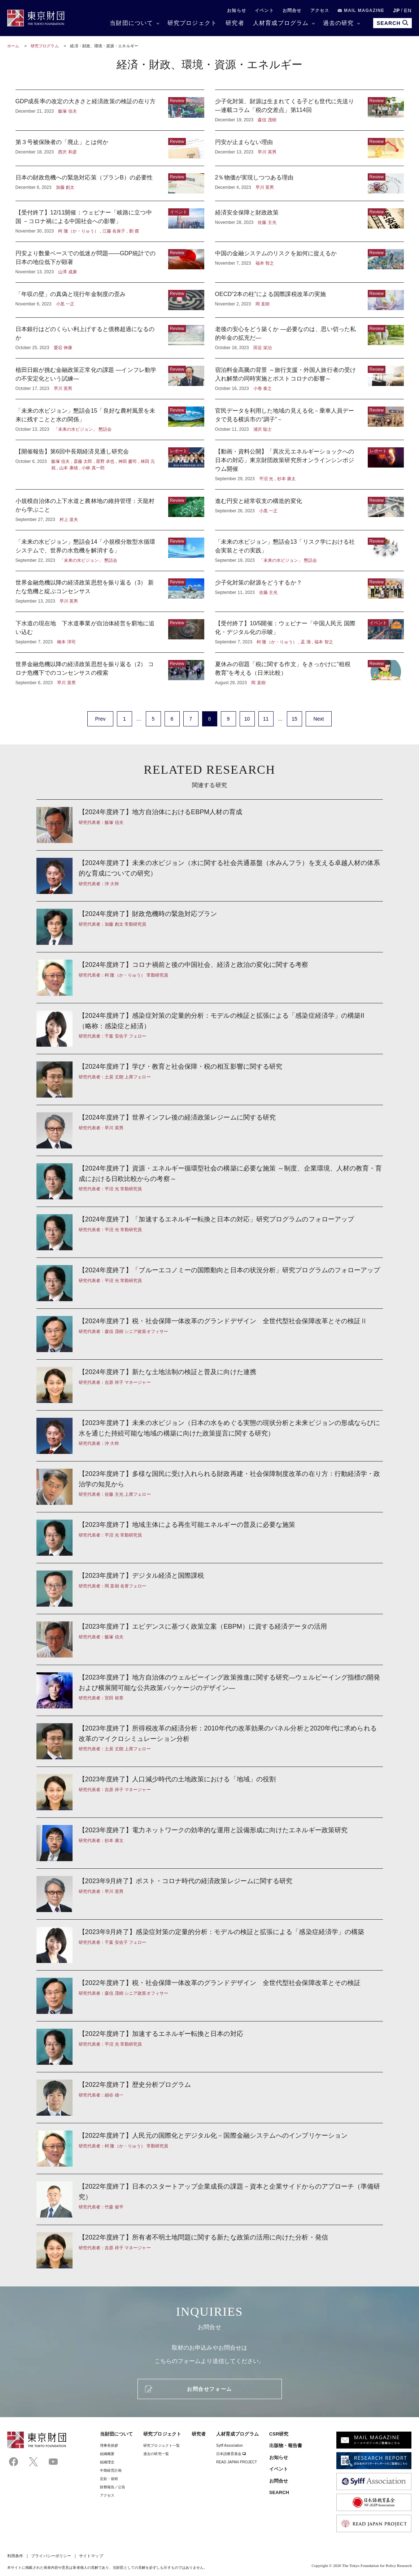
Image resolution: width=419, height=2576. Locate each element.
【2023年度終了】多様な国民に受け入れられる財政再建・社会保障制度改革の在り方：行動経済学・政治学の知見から (209, 1486)
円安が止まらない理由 (309, 148)
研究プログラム (45, 46)
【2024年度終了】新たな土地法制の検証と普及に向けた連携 (209, 1385)
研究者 (235, 23)
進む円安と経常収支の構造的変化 (309, 510)
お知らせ (236, 10)
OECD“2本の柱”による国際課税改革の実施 (309, 300)
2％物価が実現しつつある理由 (309, 183)
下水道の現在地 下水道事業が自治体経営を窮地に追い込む (110, 632)
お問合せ (292, 10)
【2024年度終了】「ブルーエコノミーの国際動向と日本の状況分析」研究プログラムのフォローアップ (209, 1283)
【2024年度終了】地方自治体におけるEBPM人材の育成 (209, 825)
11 (266, 719)
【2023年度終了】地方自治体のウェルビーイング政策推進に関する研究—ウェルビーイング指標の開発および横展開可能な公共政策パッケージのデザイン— (209, 1690)
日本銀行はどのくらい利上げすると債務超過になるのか (110, 338)
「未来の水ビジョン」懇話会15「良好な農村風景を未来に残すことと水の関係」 (110, 419)
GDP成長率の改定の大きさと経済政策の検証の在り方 (110, 110)
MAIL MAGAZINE (361, 10)
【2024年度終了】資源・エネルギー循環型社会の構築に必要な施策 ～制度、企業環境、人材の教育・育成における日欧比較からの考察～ (209, 1181)
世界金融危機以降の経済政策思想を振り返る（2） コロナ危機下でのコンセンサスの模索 (110, 673)
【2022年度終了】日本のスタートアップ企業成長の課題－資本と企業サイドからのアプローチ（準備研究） (209, 2199)
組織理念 (107, 2462)
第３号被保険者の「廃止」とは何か (110, 148)
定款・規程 (109, 2479)
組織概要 (107, 2454)
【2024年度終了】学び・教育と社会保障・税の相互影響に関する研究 (209, 1079)
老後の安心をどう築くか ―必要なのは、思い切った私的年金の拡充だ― (309, 338)
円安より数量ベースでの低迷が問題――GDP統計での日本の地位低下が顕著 (110, 262)
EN (408, 10)
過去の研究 (338, 23)
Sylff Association (229, 2445)
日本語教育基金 (231, 2454)
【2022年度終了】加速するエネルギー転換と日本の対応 (209, 2046)
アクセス (319, 10)
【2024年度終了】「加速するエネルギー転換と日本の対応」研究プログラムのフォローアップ (209, 1232)
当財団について (131, 23)
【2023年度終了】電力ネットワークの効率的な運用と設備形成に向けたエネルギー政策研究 (209, 1843)
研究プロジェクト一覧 (161, 2445)
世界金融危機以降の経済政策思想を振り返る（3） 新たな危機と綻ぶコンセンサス (110, 591)
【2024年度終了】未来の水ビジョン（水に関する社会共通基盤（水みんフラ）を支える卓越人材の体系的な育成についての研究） (209, 876)
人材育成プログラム (281, 23)
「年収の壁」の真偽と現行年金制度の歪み (110, 300)
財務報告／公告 (113, 2487)
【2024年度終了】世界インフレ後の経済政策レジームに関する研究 (209, 1130)
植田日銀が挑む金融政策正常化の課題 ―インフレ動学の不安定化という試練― (110, 379)
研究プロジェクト (192, 23)
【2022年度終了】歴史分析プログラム (209, 2097)
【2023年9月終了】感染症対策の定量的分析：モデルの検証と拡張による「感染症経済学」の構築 (209, 1945)
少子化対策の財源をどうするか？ (309, 591)
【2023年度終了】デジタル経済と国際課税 (209, 1588)
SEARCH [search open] (392, 23)
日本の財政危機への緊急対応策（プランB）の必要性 (110, 183)
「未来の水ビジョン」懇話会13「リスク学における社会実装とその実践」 (309, 550)
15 (294, 719)
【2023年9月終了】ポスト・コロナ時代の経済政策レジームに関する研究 (209, 1894)
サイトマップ (91, 2556)
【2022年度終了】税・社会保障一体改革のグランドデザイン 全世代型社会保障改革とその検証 (209, 1996)
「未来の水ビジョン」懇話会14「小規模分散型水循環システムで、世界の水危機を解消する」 (110, 550)
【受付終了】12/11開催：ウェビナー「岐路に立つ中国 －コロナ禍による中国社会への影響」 (110, 221)
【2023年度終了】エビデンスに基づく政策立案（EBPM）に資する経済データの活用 (209, 1639)
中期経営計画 (111, 2470)
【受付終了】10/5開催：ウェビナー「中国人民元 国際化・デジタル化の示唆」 (309, 632)
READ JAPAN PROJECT (236, 2462)
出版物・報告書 (285, 2445)
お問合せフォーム (209, 2389)
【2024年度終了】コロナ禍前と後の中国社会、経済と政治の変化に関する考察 (209, 977)
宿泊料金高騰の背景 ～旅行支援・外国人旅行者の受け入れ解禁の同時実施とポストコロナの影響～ (309, 379)
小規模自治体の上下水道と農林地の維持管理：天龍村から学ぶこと (110, 510)
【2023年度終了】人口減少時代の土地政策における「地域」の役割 (209, 1792)
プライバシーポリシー (51, 2556)
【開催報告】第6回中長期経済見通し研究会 (110, 464)
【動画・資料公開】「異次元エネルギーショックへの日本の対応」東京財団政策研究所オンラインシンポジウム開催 (309, 464)
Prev (100, 719)
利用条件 (15, 2556)
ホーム (13, 46)
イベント (264, 10)
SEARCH (279, 2492)
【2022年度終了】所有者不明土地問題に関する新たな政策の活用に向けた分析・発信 (209, 2246)
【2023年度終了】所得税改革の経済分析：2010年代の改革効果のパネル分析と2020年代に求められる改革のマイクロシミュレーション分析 (209, 1741)
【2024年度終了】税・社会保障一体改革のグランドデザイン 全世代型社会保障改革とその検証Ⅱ (209, 1334)
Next (318, 719)
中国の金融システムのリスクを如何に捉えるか (309, 262)
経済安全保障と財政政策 (309, 221)
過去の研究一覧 (156, 2454)
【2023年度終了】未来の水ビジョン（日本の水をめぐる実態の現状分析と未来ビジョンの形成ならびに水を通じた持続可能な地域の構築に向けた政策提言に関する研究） (209, 1436)
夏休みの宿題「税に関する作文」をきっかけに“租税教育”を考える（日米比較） (309, 673)
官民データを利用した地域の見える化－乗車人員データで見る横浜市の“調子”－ (309, 419)
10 (247, 719)
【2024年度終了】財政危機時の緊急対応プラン (209, 927)
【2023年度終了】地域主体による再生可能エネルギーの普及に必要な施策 (209, 1537)
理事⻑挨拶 (109, 2445)
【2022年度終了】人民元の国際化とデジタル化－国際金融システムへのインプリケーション (209, 2148)
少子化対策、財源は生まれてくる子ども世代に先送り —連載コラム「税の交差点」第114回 (309, 110)
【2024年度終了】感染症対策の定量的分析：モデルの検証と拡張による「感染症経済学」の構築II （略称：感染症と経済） (209, 1028)
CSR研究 (279, 2434)
